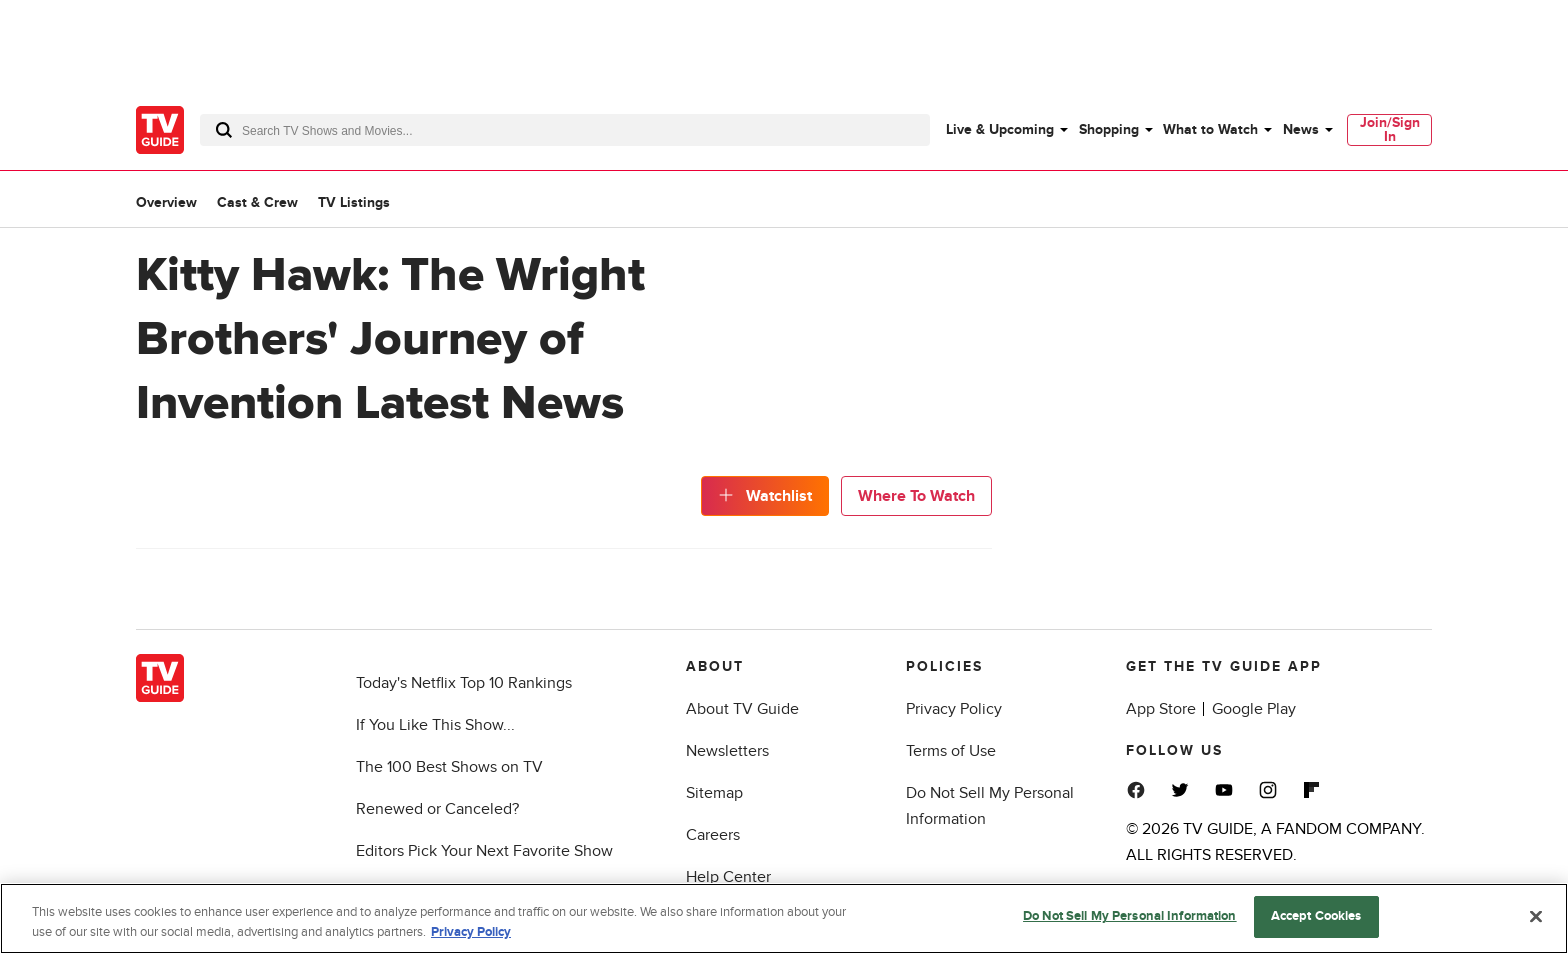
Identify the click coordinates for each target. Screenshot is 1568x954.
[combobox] (565, 130)
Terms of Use (951, 751)
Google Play (1254, 709)
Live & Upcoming (1000, 129)
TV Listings (354, 202)
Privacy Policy (954, 709)
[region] (784, 918)
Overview (166, 202)
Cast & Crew (257, 202)
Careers (713, 835)
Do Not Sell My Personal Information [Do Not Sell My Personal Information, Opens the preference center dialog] (1130, 916)
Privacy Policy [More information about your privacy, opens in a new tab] (471, 932)
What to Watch (1210, 129)
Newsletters (727, 751)
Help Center (728, 877)
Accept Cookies (1316, 916)
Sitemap (714, 793)
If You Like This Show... (435, 725)
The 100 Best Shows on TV (449, 767)
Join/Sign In (1390, 129)
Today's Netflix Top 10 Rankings (464, 683)
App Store (1161, 709)
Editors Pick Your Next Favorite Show (484, 851)
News (1301, 129)
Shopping (1109, 129)
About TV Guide (742, 709)
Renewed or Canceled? (437, 809)
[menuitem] (1006, 130)
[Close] (1536, 916)
